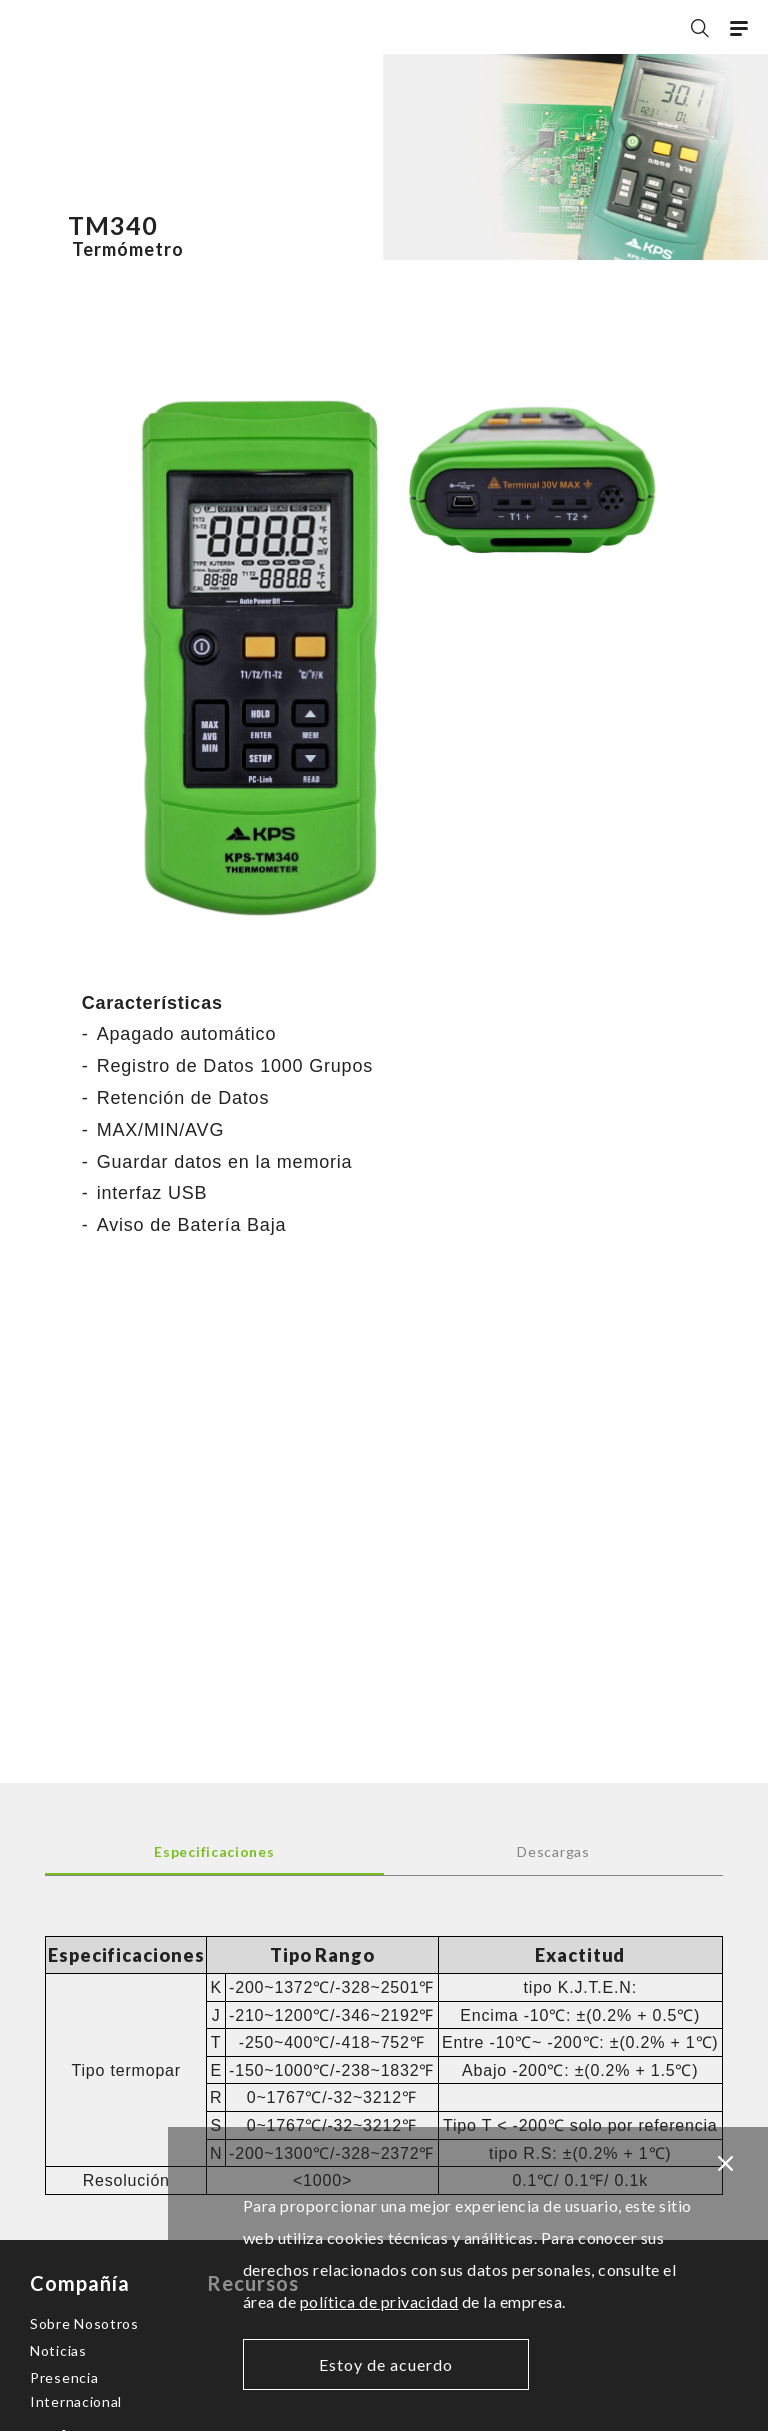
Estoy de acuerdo (386, 2364)
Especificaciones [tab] (214, 1851)
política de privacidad (379, 2301)
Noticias (58, 2350)
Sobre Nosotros (84, 2323)
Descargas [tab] (553, 1851)
